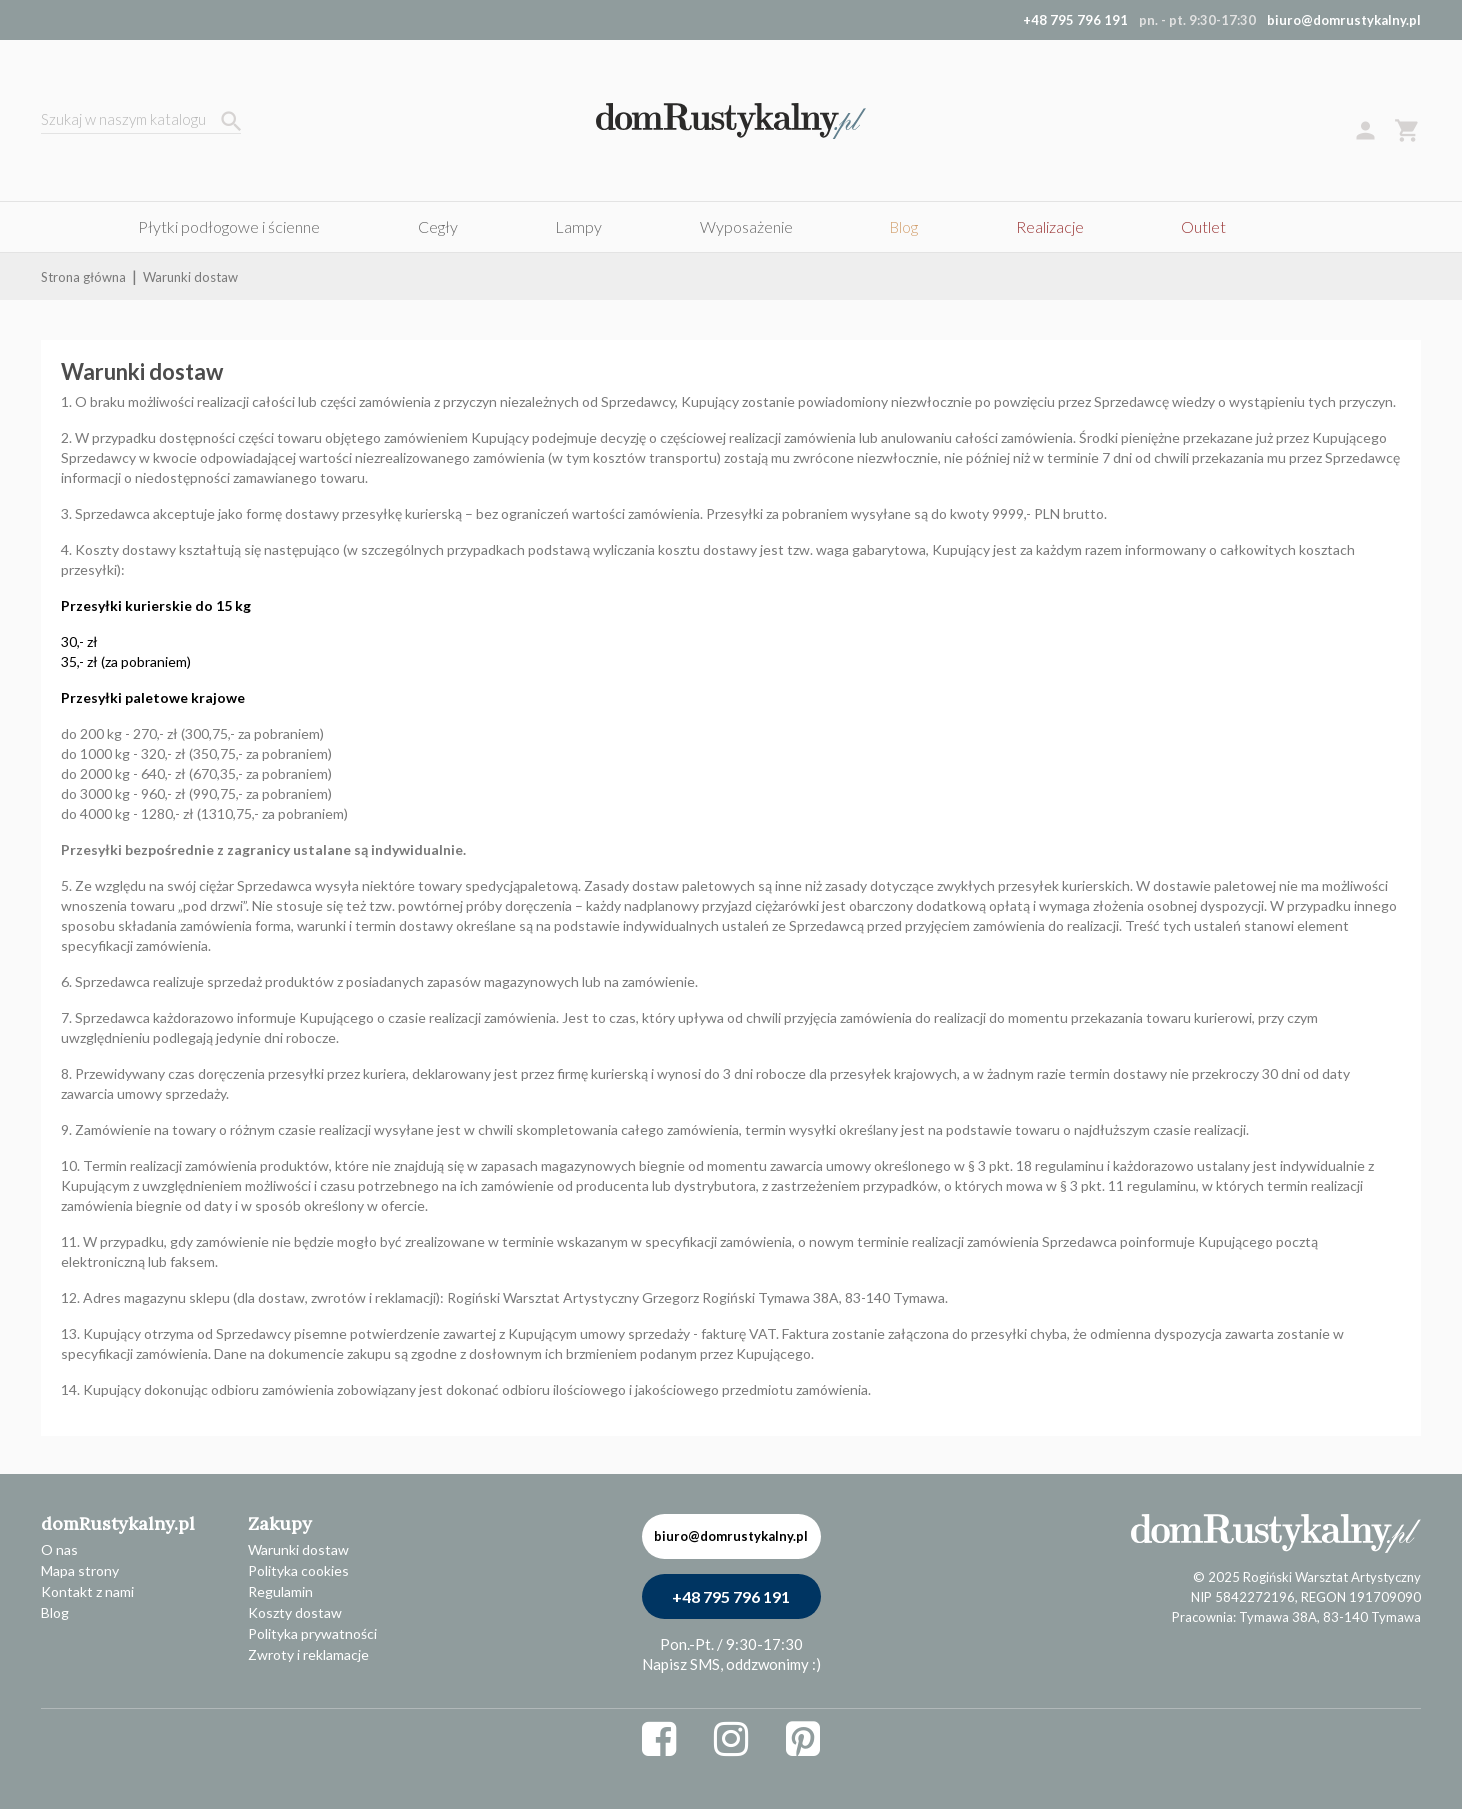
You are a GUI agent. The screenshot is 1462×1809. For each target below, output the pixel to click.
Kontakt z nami (87, 1591)
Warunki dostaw (298, 1549)
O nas (59, 1549)
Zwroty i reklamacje (308, 1654)
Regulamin (280, 1591)
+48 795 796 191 (731, 1596)
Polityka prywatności (312, 1633)
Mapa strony (80, 1570)
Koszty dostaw (295, 1612)
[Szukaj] (141, 121)
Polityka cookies (298, 1570)
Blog (55, 1612)
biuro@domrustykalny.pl (1344, 20)
